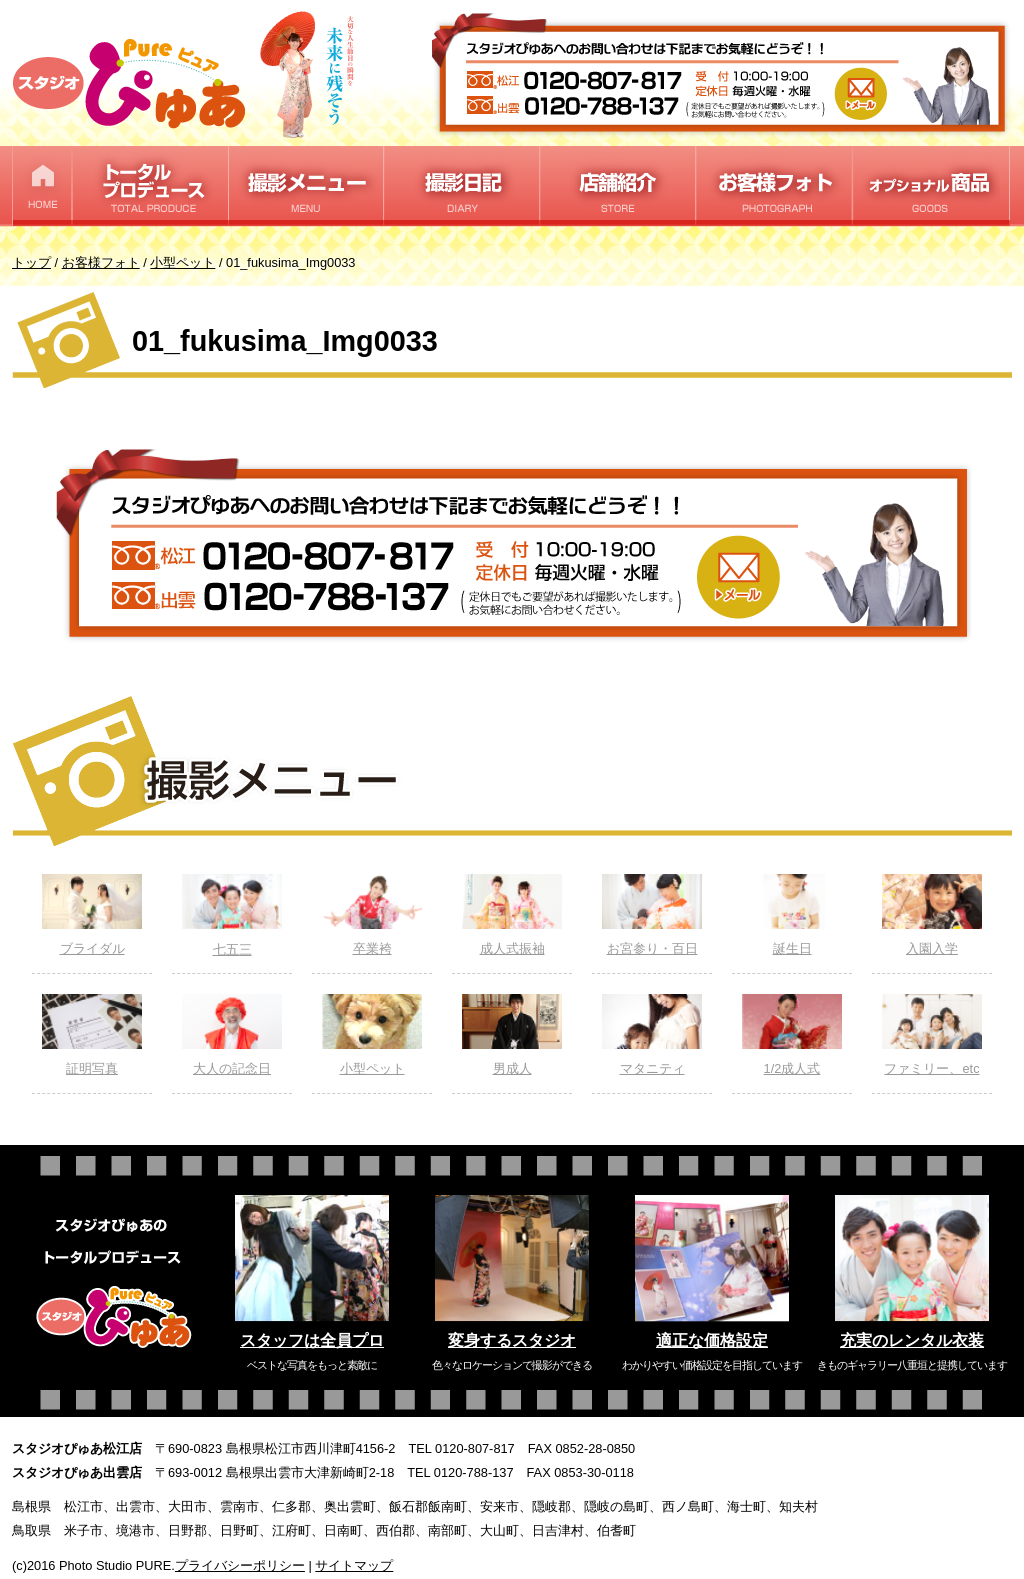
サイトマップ (354, 1565)
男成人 (512, 1035)
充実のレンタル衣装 (912, 1340)
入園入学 (932, 915)
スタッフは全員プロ (312, 1340)
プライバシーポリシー (240, 1565)
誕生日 (792, 915)
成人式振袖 (512, 915)
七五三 (232, 915)
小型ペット (372, 1035)
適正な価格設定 (712, 1340)
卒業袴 (372, 915)
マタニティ (652, 1035)
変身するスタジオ (512, 1340)
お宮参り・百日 (652, 915)
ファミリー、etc (932, 1035)
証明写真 (92, 1035)
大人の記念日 (232, 1035)
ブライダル (92, 915)
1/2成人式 (792, 1035)
